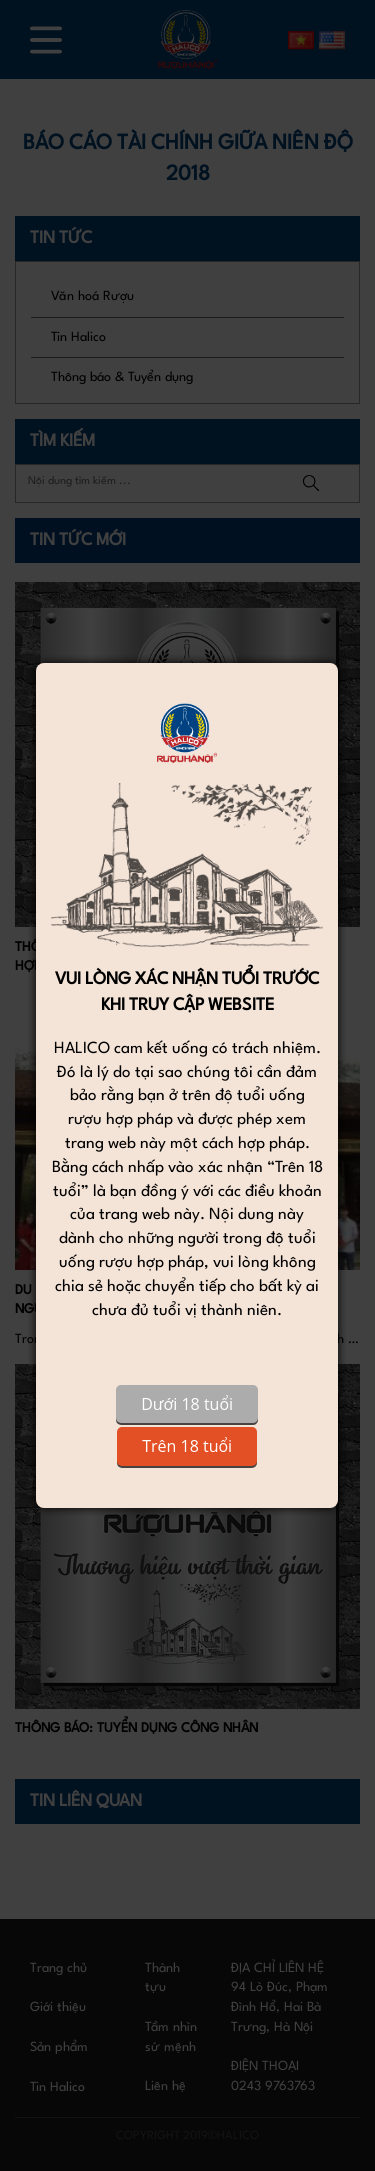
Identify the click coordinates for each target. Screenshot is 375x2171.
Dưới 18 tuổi (187, 1404)
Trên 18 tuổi (187, 1446)
